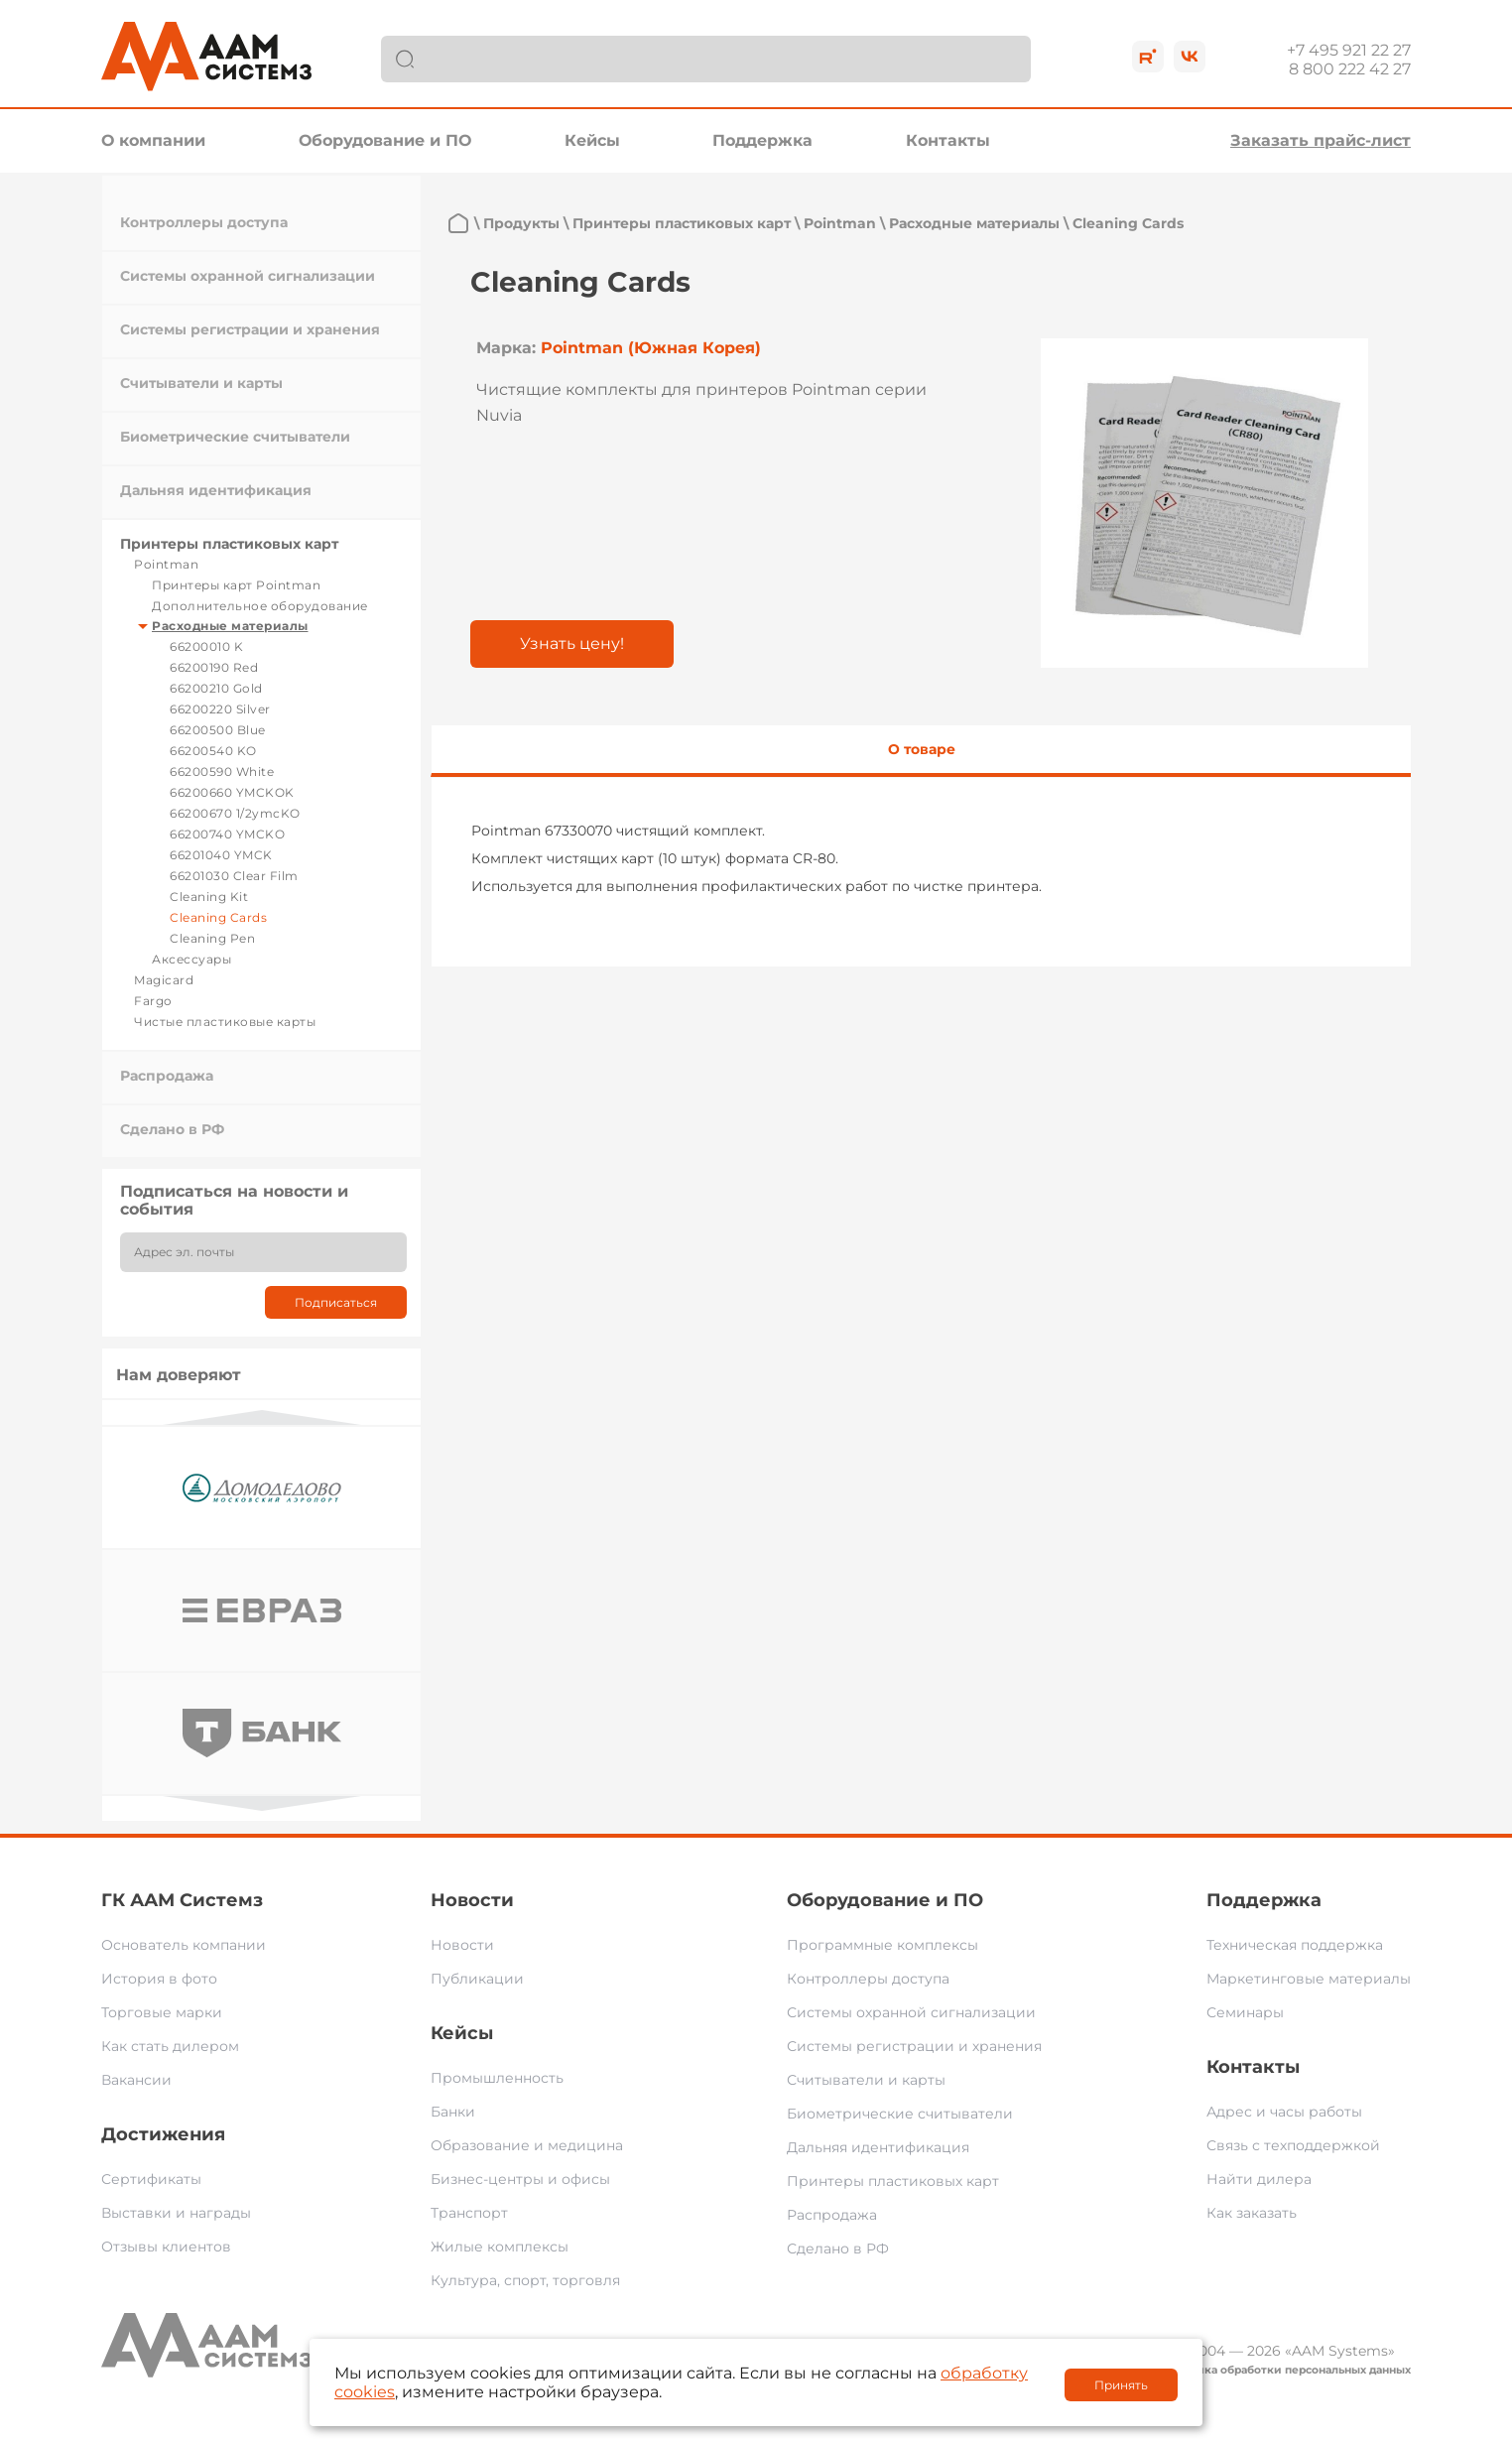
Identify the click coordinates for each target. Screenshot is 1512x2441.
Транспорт (469, 2213)
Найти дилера (1259, 2179)
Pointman (166, 564)
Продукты (521, 223)
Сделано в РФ (172, 1129)
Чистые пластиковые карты (224, 1021)
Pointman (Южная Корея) (651, 347)
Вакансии (136, 2080)
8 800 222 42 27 (1350, 69)
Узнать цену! (572, 643)
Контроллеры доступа (204, 222)
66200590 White (222, 771)
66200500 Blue (218, 729)
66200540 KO (213, 750)
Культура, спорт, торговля (525, 2280)
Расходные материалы (230, 625)
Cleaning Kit (209, 896)
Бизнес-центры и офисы (520, 2179)
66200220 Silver (220, 709)
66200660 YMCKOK (232, 792)
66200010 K (206, 646)
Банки (453, 2111)
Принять (1121, 2384)
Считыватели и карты (201, 383)
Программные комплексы (882, 1945)
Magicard (163, 979)
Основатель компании (183, 1945)
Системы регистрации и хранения (250, 329)
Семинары (1245, 2012)
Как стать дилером (170, 2046)
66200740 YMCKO (227, 834)
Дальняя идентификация (216, 490)
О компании (153, 140)
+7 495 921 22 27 (1349, 50)
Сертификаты (151, 2179)
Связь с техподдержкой (1293, 2145)
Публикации (477, 1979)
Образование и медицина (527, 2145)
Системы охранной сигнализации (247, 276)
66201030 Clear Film (234, 875)
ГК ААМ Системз (182, 1900)
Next (262, 1803)
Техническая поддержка (1294, 1945)
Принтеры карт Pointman (236, 585)
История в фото (159, 1979)
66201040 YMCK (221, 854)
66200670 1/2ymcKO (235, 813)
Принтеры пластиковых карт (229, 544)
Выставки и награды (176, 2213)
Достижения (163, 2134)
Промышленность (497, 2078)
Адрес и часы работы (1284, 2111)
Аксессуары (191, 959)
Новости (472, 1900)
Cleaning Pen (212, 938)
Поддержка (762, 140)
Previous (262, 1417)
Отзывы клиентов (166, 2246)
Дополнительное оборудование (260, 605)
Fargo (153, 1000)
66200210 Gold (216, 688)
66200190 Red (214, 667)
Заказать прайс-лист (1320, 140)
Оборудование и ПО (385, 140)
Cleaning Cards (218, 917)
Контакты (948, 140)
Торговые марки (161, 2012)
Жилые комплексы (499, 2246)
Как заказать (1251, 2213)
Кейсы (592, 140)
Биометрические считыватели (235, 437)
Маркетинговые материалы (1308, 1979)
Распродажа (166, 1076)
